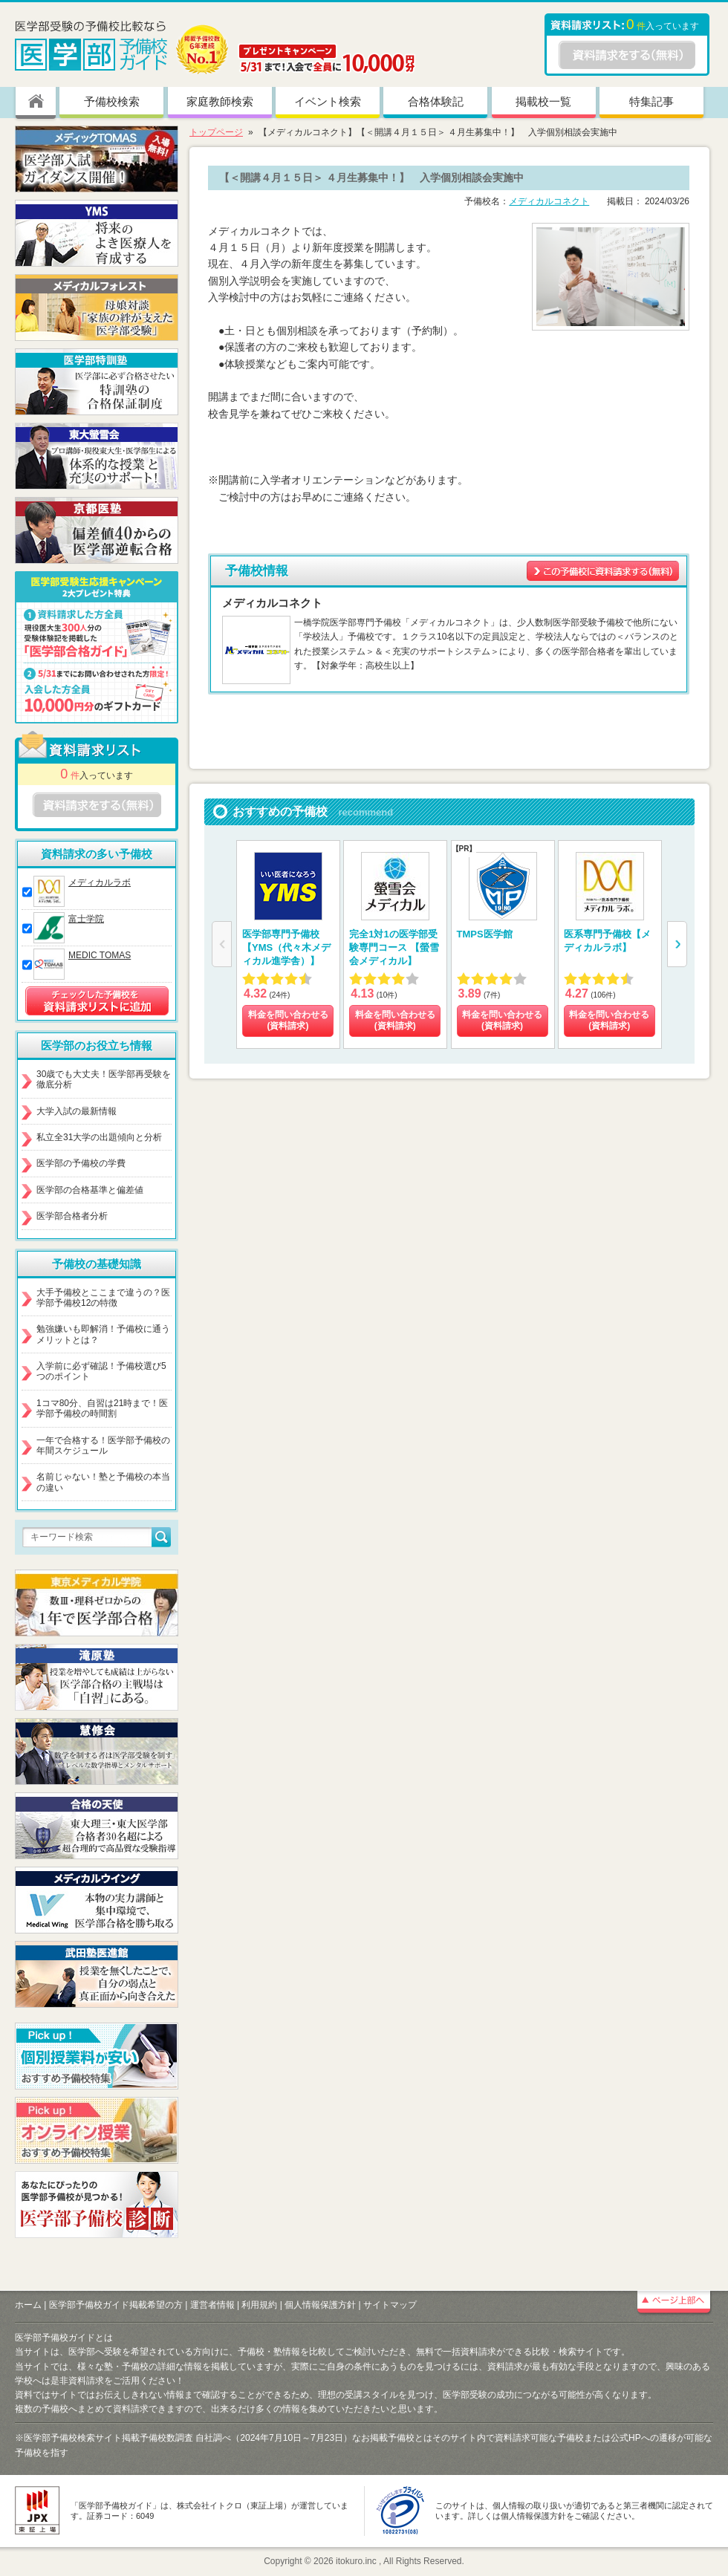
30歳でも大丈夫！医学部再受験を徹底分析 (103, 1079)
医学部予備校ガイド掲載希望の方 (116, 2305)
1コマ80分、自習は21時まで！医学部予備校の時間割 (102, 1408)
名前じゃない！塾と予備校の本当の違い (103, 1481)
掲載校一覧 (543, 101)
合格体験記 (436, 101)
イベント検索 (327, 101)
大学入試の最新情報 (76, 1111)
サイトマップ (390, 2305)
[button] (677, 944)
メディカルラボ (99, 882)
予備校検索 (112, 101)
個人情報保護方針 (320, 2305)
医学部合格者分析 (72, 1216)
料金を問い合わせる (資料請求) (288, 1020)
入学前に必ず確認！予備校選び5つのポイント (101, 1371)
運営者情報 (212, 2305)
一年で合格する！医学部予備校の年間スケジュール (103, 1445)
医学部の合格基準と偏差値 (89, 1190)
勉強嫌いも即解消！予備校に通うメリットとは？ (103, 1334)
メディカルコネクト (549, 201)
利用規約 (259, 2305)
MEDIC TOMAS (99, 955)
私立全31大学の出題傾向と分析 (99, 1137)
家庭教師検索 (219, 101)
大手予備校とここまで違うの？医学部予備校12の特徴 (103, 1297)
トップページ (216, 132)
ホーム (28, 2305)
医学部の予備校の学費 (81, 1163)
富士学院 (86, 919)
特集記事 (651, 101)
